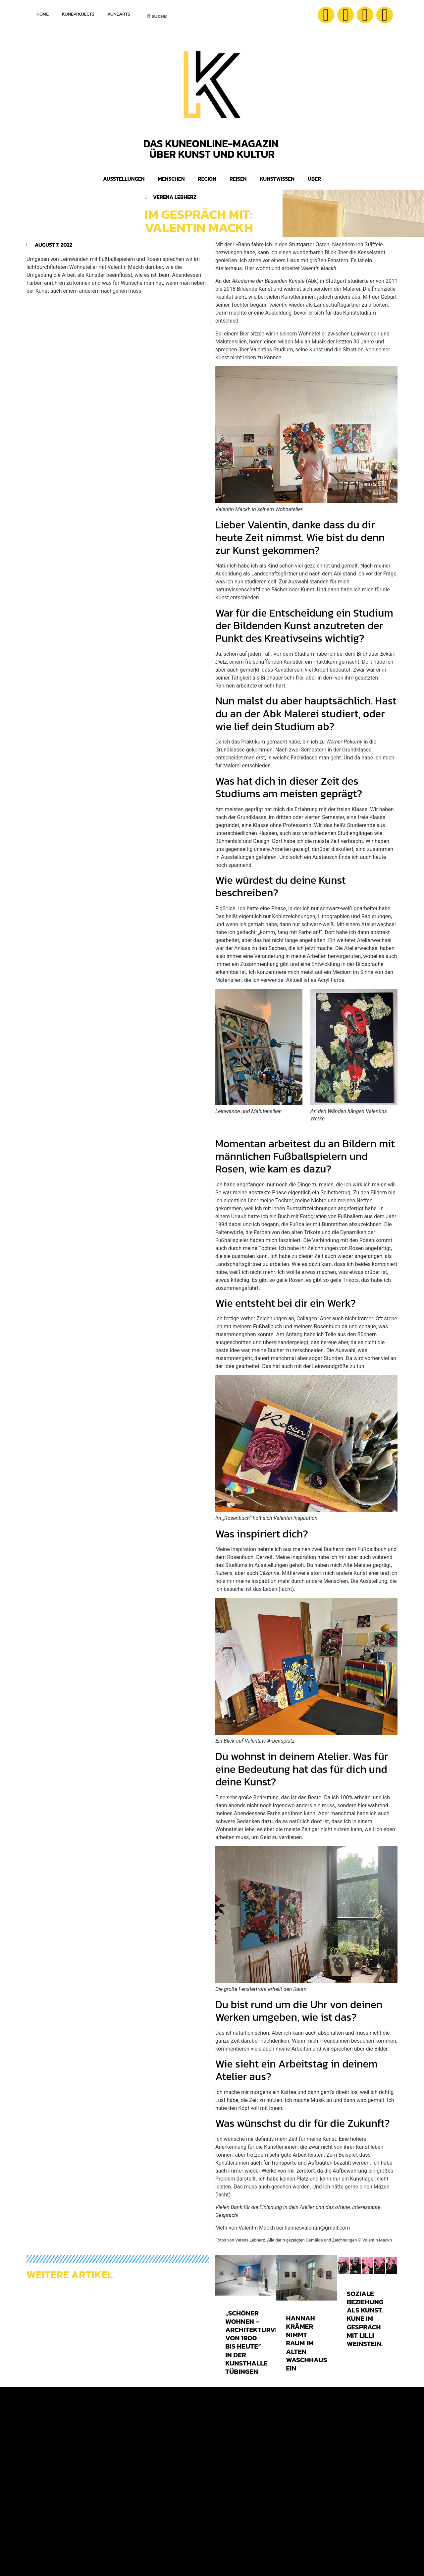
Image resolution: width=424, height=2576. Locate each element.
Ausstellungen (124, 179)
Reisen (238, 179)
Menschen (171, 179)
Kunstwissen (277, 179)
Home (42, 14)
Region (207, 179)
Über (314, 179)
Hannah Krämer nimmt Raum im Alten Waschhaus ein (306, 2343)
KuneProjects (78, 14)
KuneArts (119, 14)
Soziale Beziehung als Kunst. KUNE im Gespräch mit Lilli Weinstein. (365, 2318)
